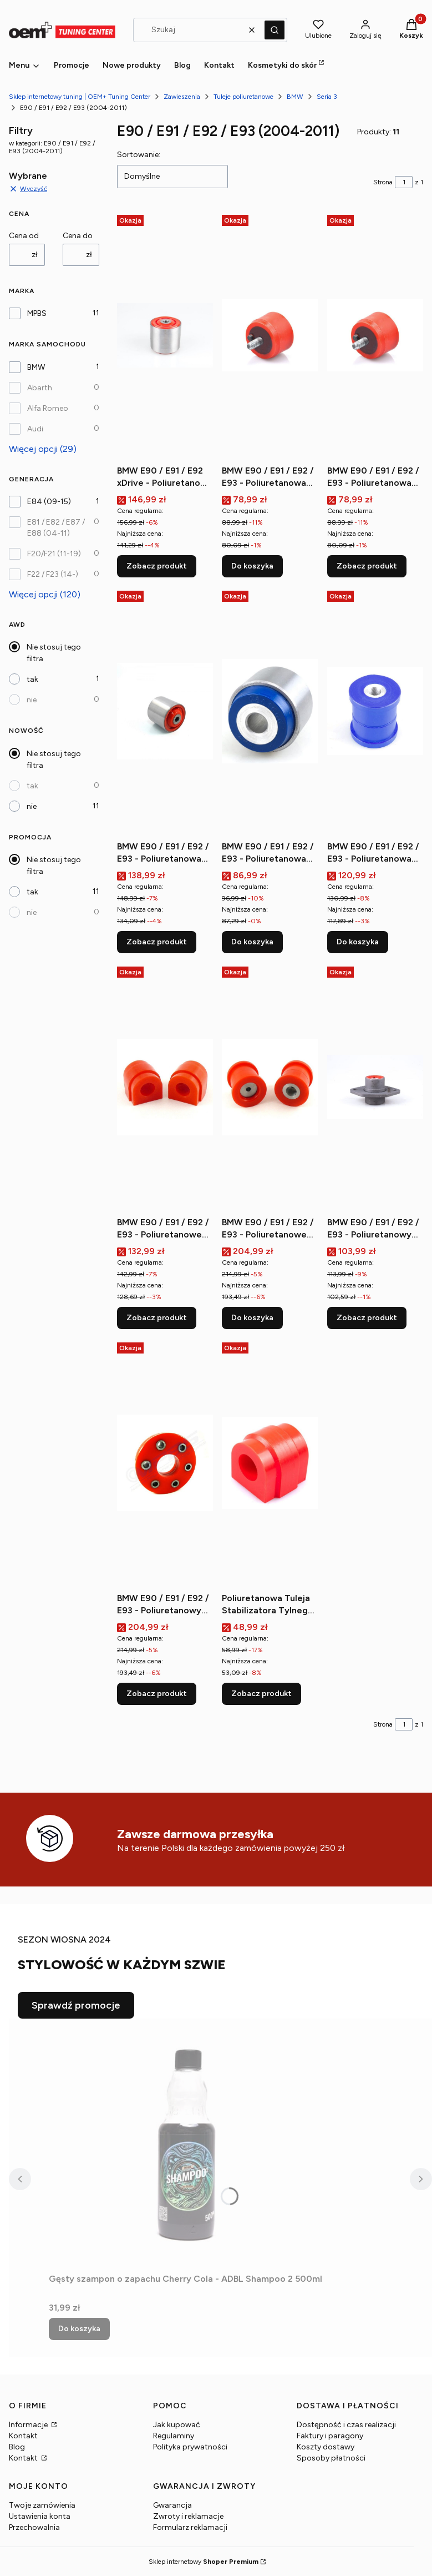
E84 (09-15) (49, 501)
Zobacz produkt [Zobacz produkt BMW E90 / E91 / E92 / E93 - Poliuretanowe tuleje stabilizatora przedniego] (156, 1317)
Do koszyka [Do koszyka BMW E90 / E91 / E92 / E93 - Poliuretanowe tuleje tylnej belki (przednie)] (252, 1317)
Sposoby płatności (331, 2458)
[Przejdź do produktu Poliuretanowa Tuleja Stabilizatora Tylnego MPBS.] (270, 1463)
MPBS (37, 313)
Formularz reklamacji (190, 2527)
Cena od (24, 235)
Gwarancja (172, 2505)
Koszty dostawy (325, 2447)
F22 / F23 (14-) (52, 574)
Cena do (78, 235)
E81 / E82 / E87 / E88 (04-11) (56, 527)
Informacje (29, 2424)
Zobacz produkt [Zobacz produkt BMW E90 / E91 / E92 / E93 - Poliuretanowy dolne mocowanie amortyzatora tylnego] (367, 1317)
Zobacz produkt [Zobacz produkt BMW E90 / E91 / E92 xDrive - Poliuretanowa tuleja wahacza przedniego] (156, 566)
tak (32, 679)
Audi (35, 429)
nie (32, 700)
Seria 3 (327, 96)
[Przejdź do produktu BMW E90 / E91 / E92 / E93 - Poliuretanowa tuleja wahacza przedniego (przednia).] (165, 711)
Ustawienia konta (39, 2516)
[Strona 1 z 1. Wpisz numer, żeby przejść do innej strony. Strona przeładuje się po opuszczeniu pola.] (404, 182)
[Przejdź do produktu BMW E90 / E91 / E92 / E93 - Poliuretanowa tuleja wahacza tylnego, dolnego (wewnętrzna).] (375, 711)
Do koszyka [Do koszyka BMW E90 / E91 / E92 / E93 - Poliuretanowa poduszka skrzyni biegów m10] (252, 566)
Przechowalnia (34, 2527)
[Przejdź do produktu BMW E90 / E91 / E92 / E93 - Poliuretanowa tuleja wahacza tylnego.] (270, 711)
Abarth (39, 388)
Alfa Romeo (47, 408)
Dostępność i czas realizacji (346, 2424)
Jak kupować (176, 2424)
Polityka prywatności (190, 2447)
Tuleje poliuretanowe (243, 96)
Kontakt (23, 2436)
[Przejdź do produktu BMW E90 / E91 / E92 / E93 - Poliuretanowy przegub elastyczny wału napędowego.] (165, 1463)
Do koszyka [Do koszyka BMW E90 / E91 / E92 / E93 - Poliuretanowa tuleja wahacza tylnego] (252, 942)
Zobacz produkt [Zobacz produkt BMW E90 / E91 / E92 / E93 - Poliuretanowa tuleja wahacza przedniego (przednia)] (156, 942)
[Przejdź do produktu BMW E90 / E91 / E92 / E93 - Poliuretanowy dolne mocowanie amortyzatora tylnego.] (375, 1087)
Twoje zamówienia (42, 2505)
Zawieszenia (182, 96)
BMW (295, 96)
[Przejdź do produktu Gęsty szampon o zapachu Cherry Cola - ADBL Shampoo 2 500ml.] (187, 2143)
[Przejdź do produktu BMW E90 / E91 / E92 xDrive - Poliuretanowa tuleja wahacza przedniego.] (165, 335)
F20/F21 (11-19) (54, 554)
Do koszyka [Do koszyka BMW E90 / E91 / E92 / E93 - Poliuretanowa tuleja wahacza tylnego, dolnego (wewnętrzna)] (358, 942)
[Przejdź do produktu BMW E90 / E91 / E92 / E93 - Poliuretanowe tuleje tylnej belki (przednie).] (270, 1087)
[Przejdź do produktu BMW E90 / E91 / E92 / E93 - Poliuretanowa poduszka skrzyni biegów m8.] (375, 335)
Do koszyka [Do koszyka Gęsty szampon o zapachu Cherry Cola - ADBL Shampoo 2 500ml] (79, 2328)
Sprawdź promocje (76, 2005)
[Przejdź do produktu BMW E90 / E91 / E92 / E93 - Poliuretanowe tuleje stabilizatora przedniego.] (165, 1087)
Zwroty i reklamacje (188, 2516)
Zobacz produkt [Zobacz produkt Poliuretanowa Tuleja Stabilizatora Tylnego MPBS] (261, 1693)
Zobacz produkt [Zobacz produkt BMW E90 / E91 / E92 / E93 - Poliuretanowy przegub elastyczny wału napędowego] (156, 1693)
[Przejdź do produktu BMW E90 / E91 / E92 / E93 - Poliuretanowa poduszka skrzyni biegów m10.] (270, 335)
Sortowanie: (138, 154)
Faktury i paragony (330, 2436)
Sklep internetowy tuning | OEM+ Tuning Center (79, 96)
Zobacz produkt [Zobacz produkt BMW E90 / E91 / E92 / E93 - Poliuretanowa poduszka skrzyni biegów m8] (367, 566)
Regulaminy (173, 2436)
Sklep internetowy (203, 2561)
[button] (274, 30)
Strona (383, 182)
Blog (17, 2447)
